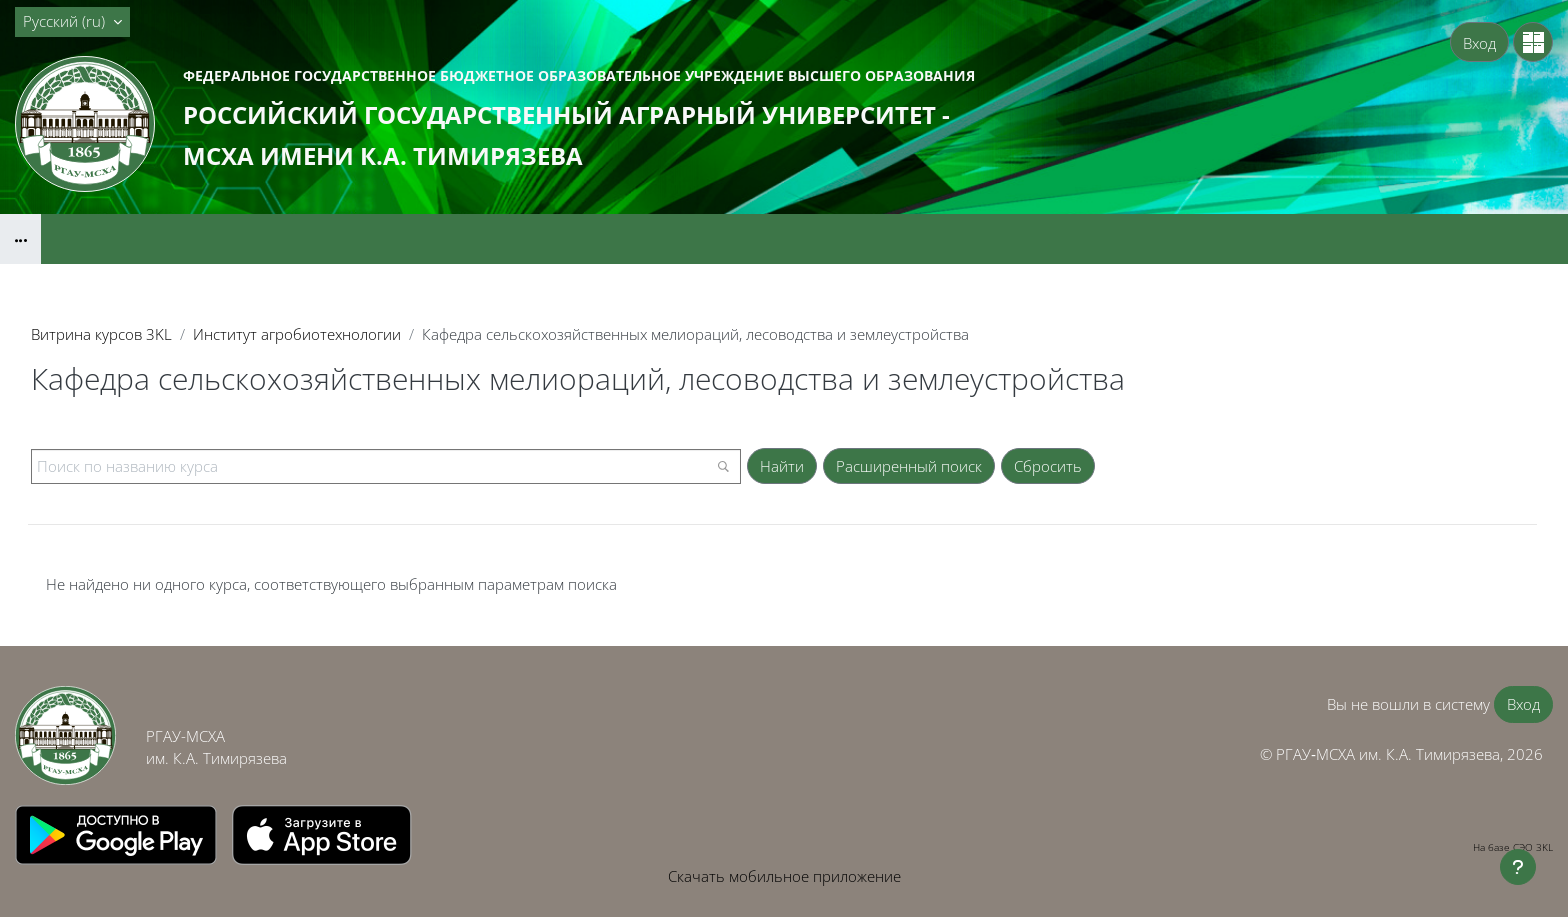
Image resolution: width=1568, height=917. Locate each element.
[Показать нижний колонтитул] (1518, 867)
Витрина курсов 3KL (101, 334)
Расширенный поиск (909, 466)
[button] (72, 22)
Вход (1479, 43)
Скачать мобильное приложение (784, 876)
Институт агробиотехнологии (297, 334)
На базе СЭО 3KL (1513, 847)
